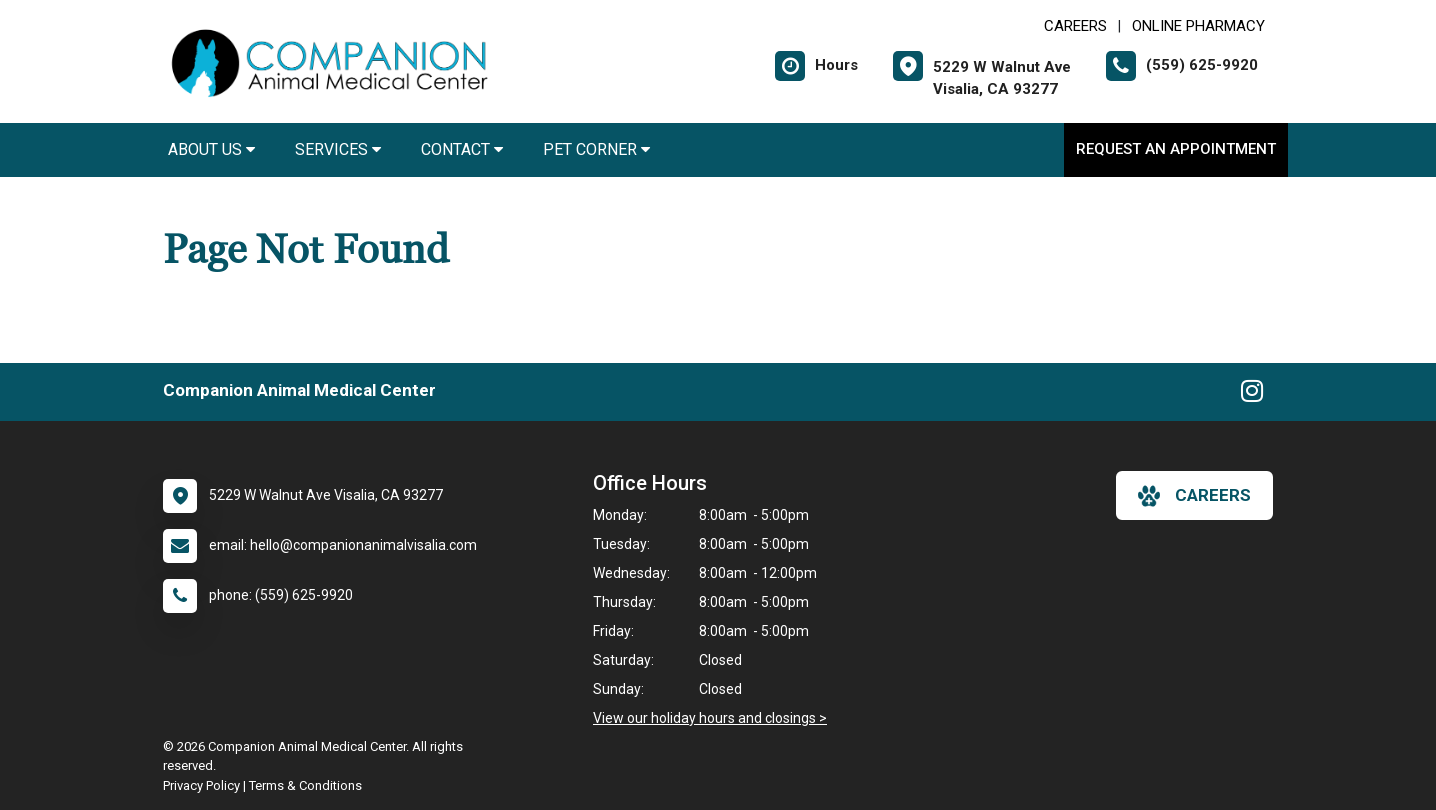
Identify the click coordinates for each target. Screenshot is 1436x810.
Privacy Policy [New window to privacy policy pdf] (201, 785)
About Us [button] (211, 149)
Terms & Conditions (305, 785)
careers (1194, 496)
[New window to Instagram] (1252, 395)
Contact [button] (462, 149)
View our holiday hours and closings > (710, 718)
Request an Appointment (1176, 149)
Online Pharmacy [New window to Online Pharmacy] (1198, 26)
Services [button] (338, 149)
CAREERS (1075, 26)
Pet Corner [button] (596, 149)
